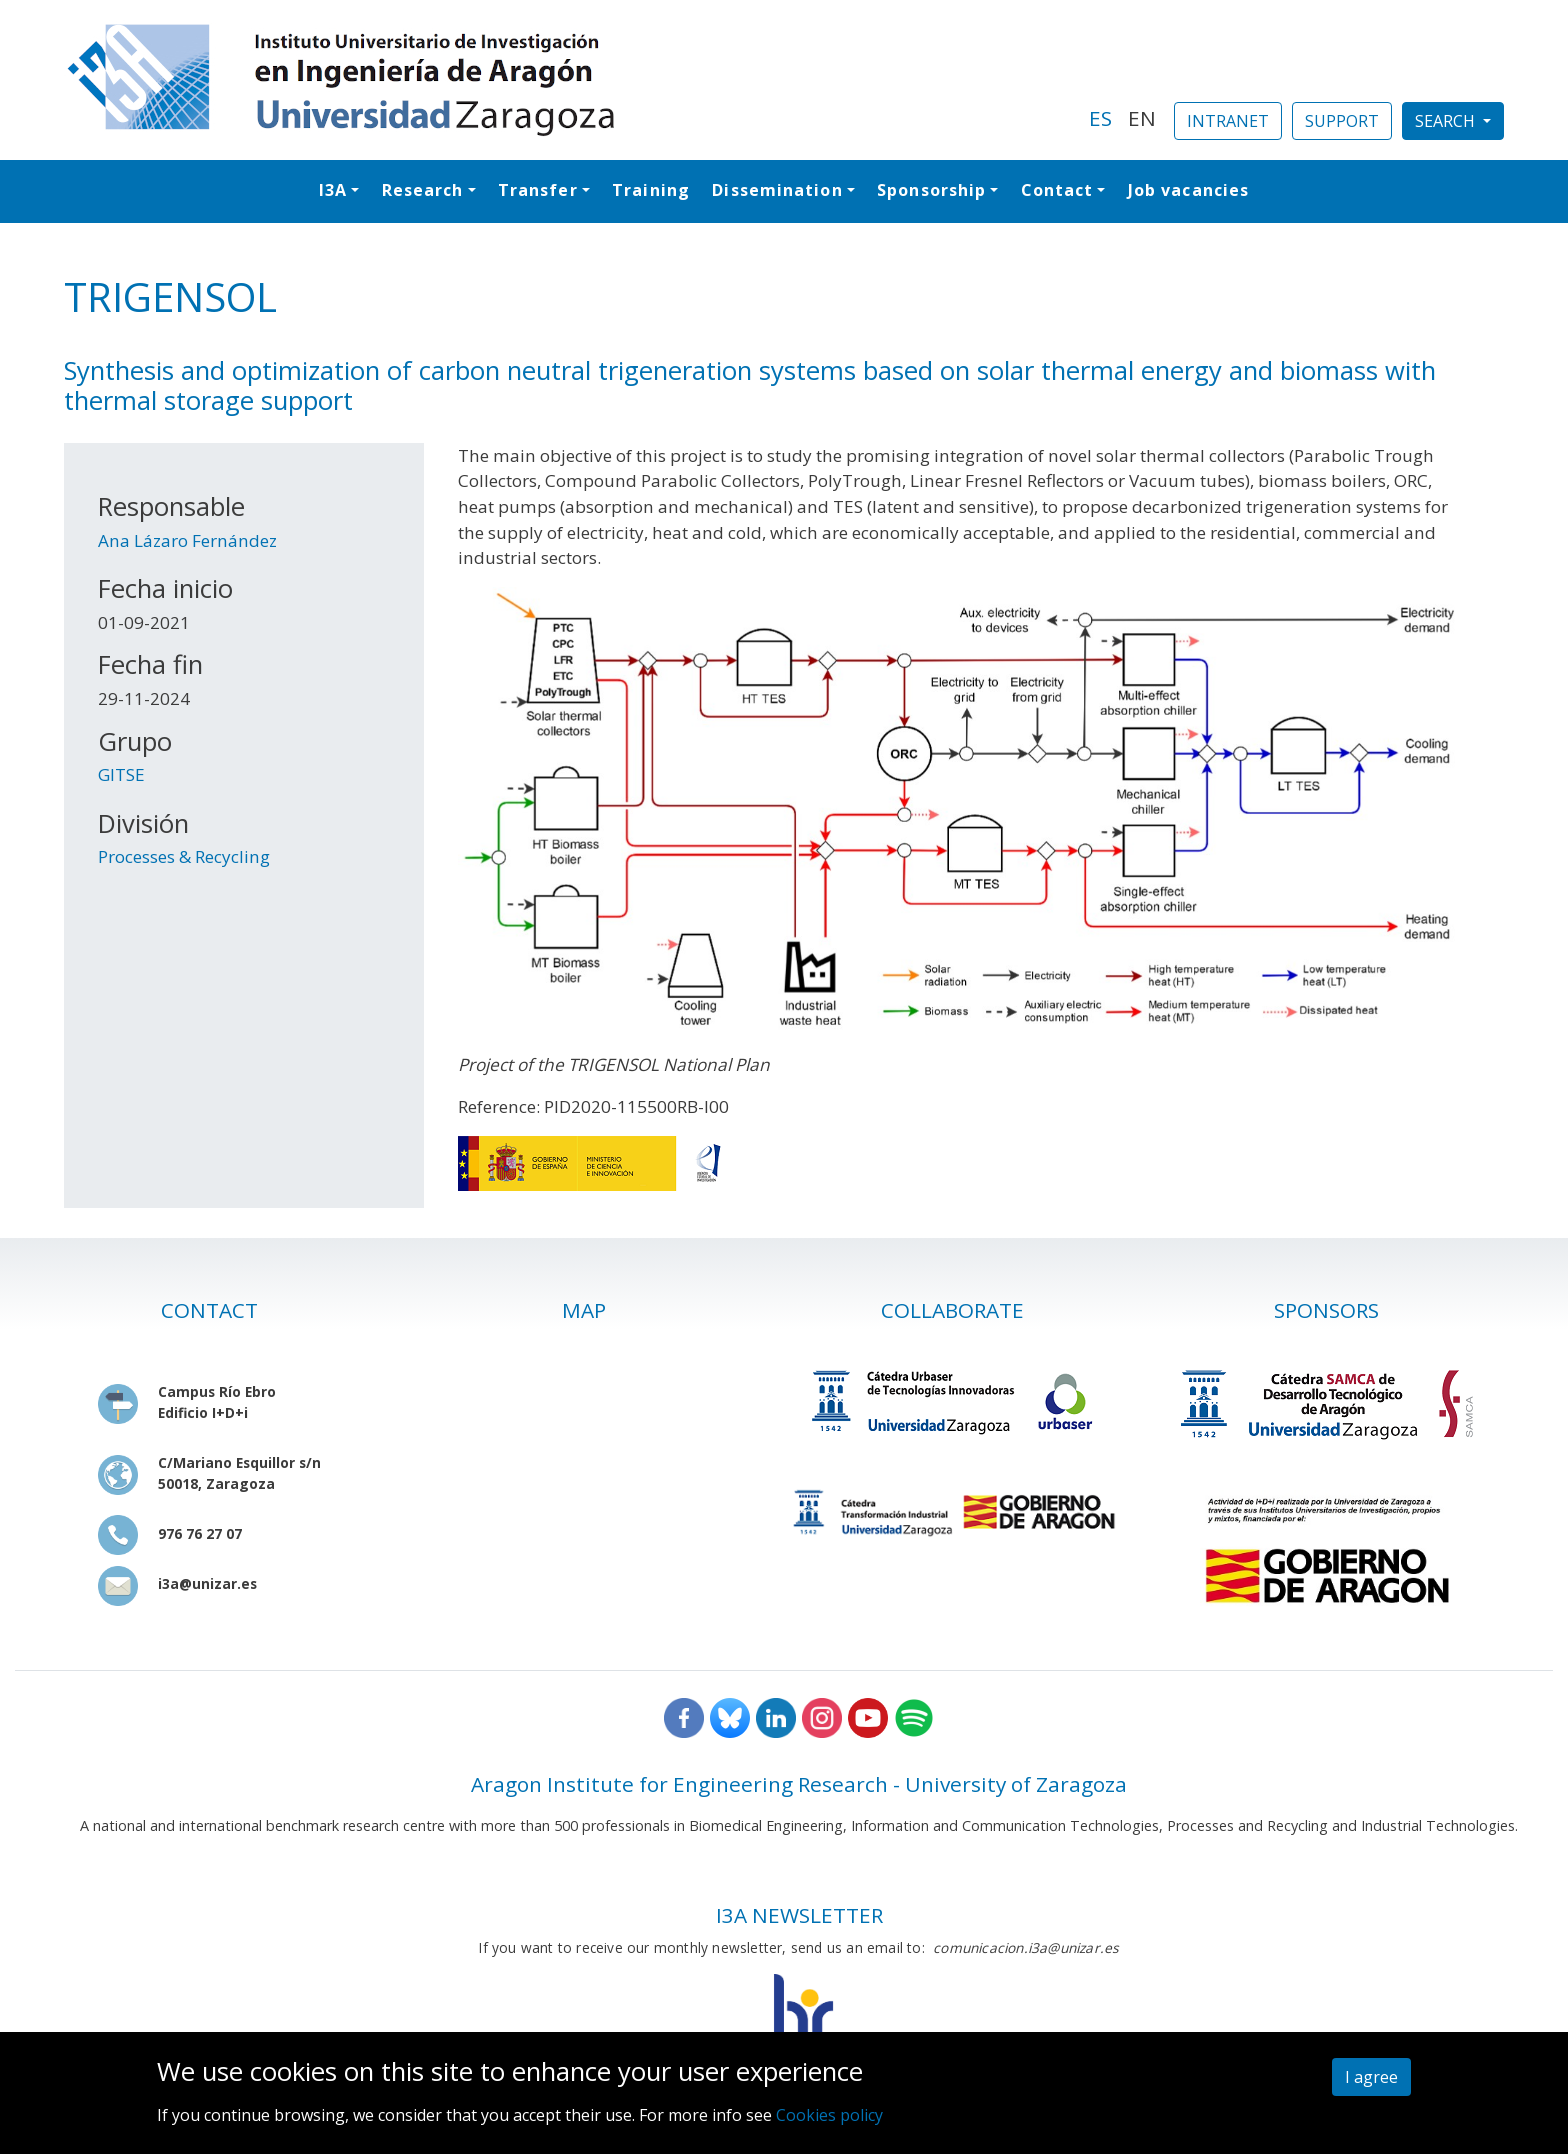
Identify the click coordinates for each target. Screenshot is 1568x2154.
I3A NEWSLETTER (799, 1915)
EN (1142, 118)
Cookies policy (829, 2115)
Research (423, 190)
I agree (1371, 2077)
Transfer (538, 190)
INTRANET (1228, 121)
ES (1100, 118)
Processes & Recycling (184, 856)
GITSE (121, 774)
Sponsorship (931, 190)
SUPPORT (1342, 121)
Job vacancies (1188, 190)
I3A (333, 190)
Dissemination (777, 190)
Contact (1057, 190)
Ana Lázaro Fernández (187, 540)
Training (651, 190)
